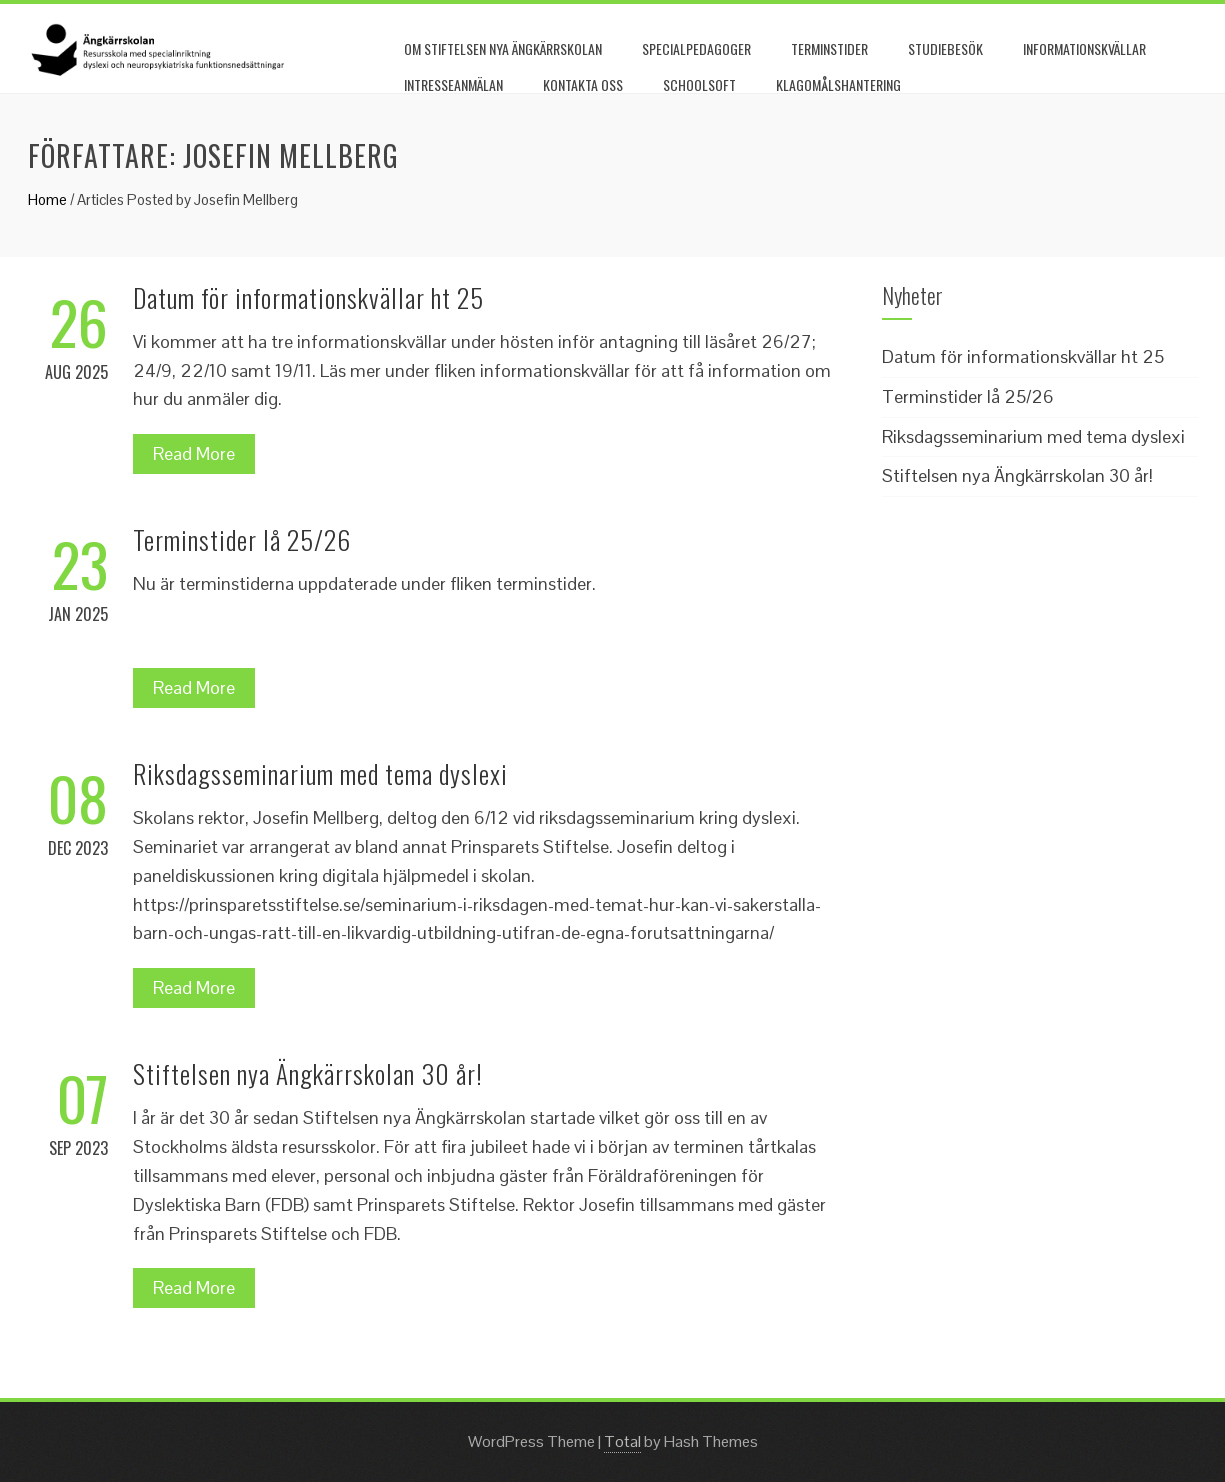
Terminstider (829, 48)
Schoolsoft (699, 84)
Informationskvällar (1084, 48)
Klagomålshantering (838, 84)
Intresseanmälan (453, 84)
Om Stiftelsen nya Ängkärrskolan (503, 48)
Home (47, 199)
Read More (194, 453)
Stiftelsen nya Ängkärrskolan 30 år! (308, 1073)
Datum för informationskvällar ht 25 (308, 297)
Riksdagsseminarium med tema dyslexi (320, 773)
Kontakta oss (583, 84)
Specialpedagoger (696, 48)
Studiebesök (945, 48)
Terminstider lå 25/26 (242, 539)
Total (622, 1441)
